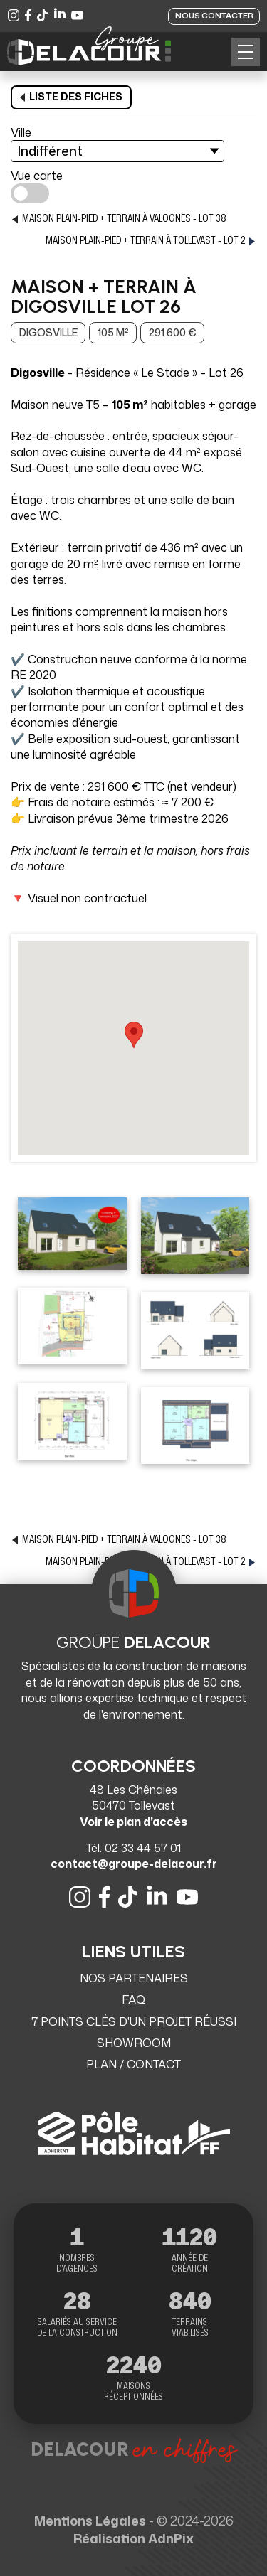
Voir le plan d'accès (133, 1821)
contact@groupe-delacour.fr (134, 1863)
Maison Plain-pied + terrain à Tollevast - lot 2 (150, 240)
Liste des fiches (71, 96)
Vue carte (37, 175)
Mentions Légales (90, 2520)
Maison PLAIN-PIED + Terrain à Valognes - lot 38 (119, 218)
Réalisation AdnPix (133, 2538)
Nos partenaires (134, 1978)
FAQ (133, 1999)
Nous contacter (214, 15)
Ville (21, 132)
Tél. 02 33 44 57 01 (133, 1848)
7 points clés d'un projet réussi (133, 2021)
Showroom (134, 2043)
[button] (245, 52)
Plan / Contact (133, 2064)
